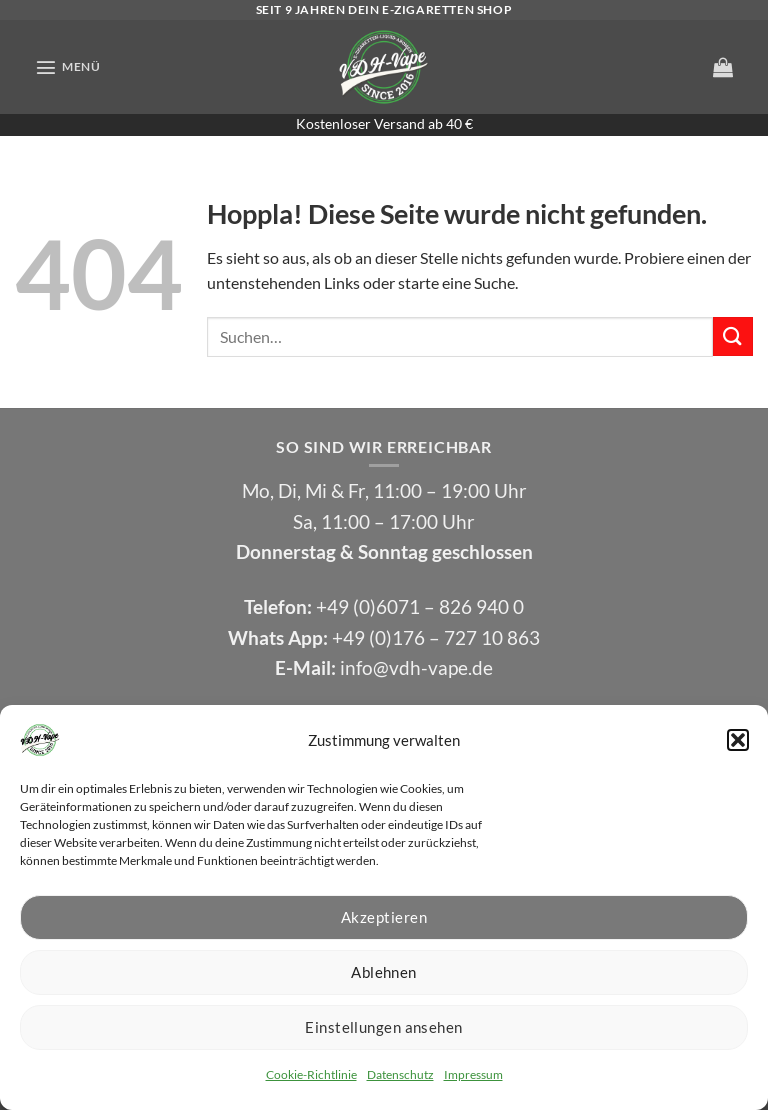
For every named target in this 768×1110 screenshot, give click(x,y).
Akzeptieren (384, 917)
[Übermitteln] (733, 336)
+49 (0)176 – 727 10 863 (436, 637)
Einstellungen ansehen (383, 1027)
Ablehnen (384, 972)
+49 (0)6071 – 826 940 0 (420, 606)
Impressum (473, 1074)
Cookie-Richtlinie (311, 1074)
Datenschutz (400, 1074)
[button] (738, 740)
